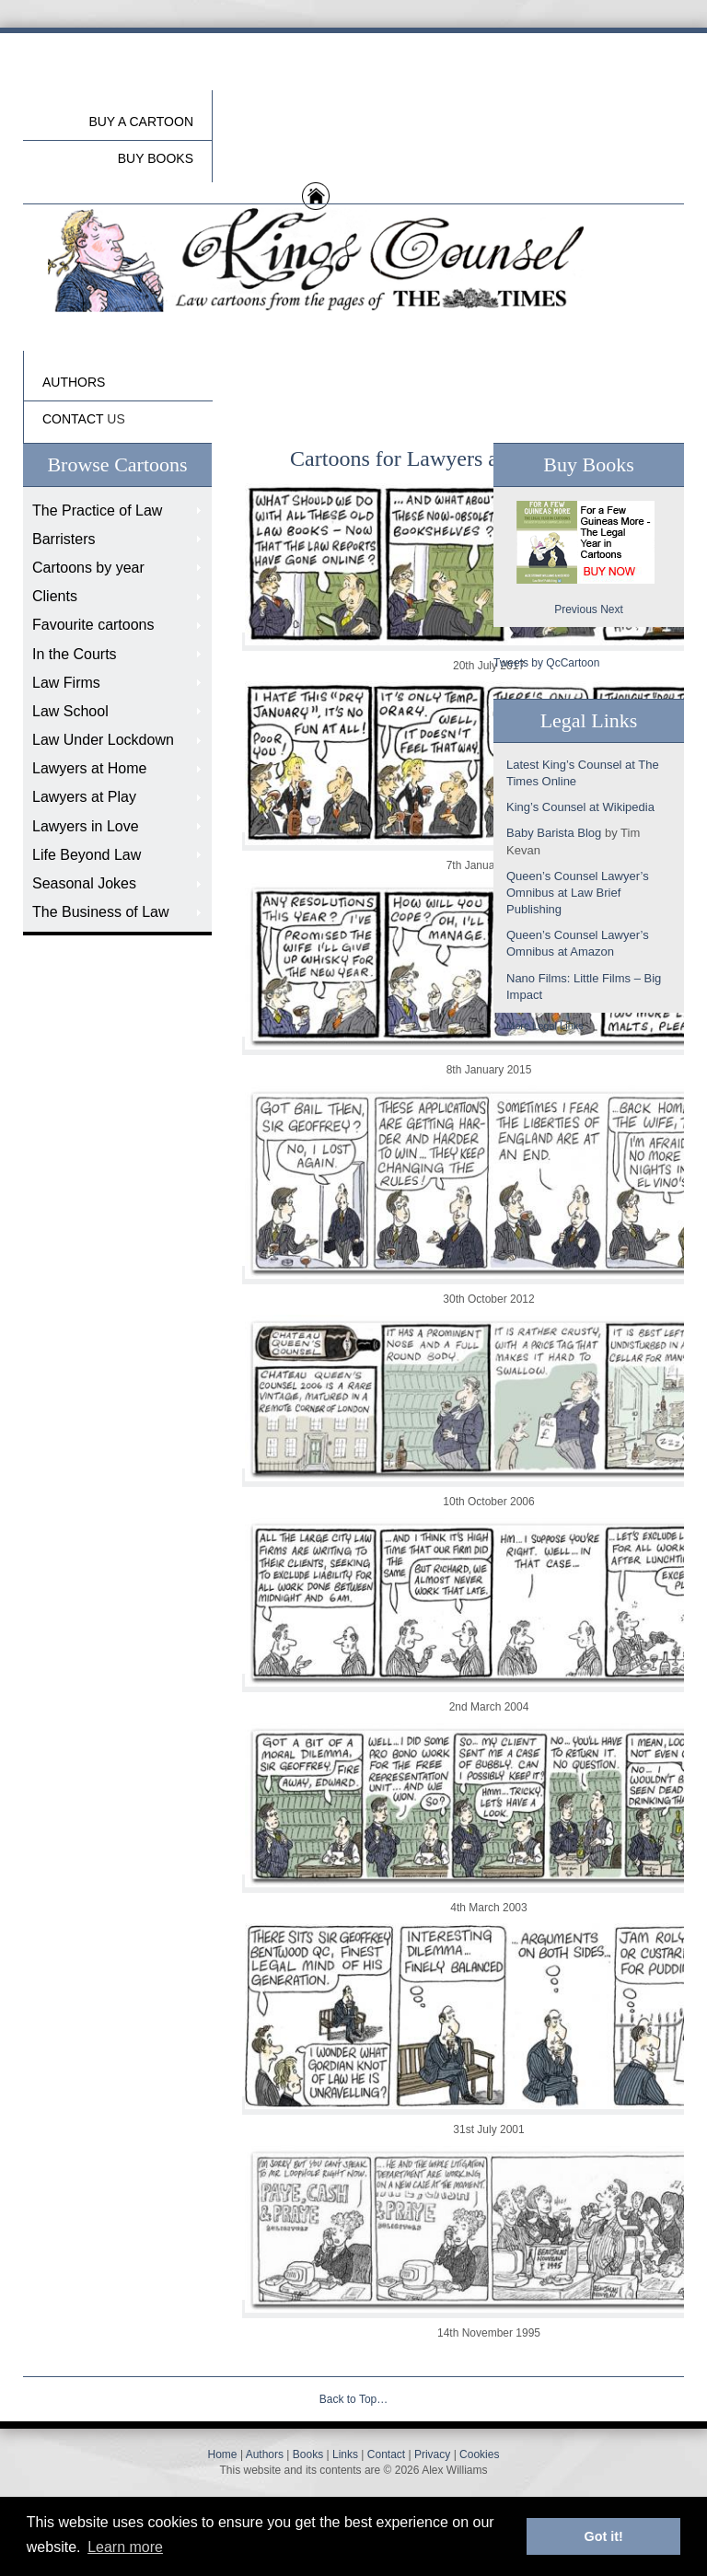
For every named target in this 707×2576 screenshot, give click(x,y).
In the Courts (74, 654)
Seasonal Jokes (84, 883)
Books (308, 2454)
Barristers (63, 539)
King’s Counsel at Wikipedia (580, 807)
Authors (265, 2454)
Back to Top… (353, 2399)
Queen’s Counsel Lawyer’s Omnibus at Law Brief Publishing (577, 892)
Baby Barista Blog (553, 833)
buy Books (155, 158)
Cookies (479, 2454)
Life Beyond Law (86, 855)
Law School (70, 711)
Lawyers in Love (85, 826)
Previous (575, 609)
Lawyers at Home (89, 768)
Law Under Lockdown (103, 740)
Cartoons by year (88, 567)
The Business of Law (100, 912)
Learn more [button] (125, 2547)
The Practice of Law (97, 510)
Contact (386, 2454)
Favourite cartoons (93, 624)
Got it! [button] (604, 2536)
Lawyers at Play (84, 797)
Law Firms (66, 682)
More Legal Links (545, 1025)
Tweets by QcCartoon (546, 662)
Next (611, 609)
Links (345, 2454)
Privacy (432, 2454)
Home (223, 2454)
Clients (54, 596)
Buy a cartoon (140, 121)
